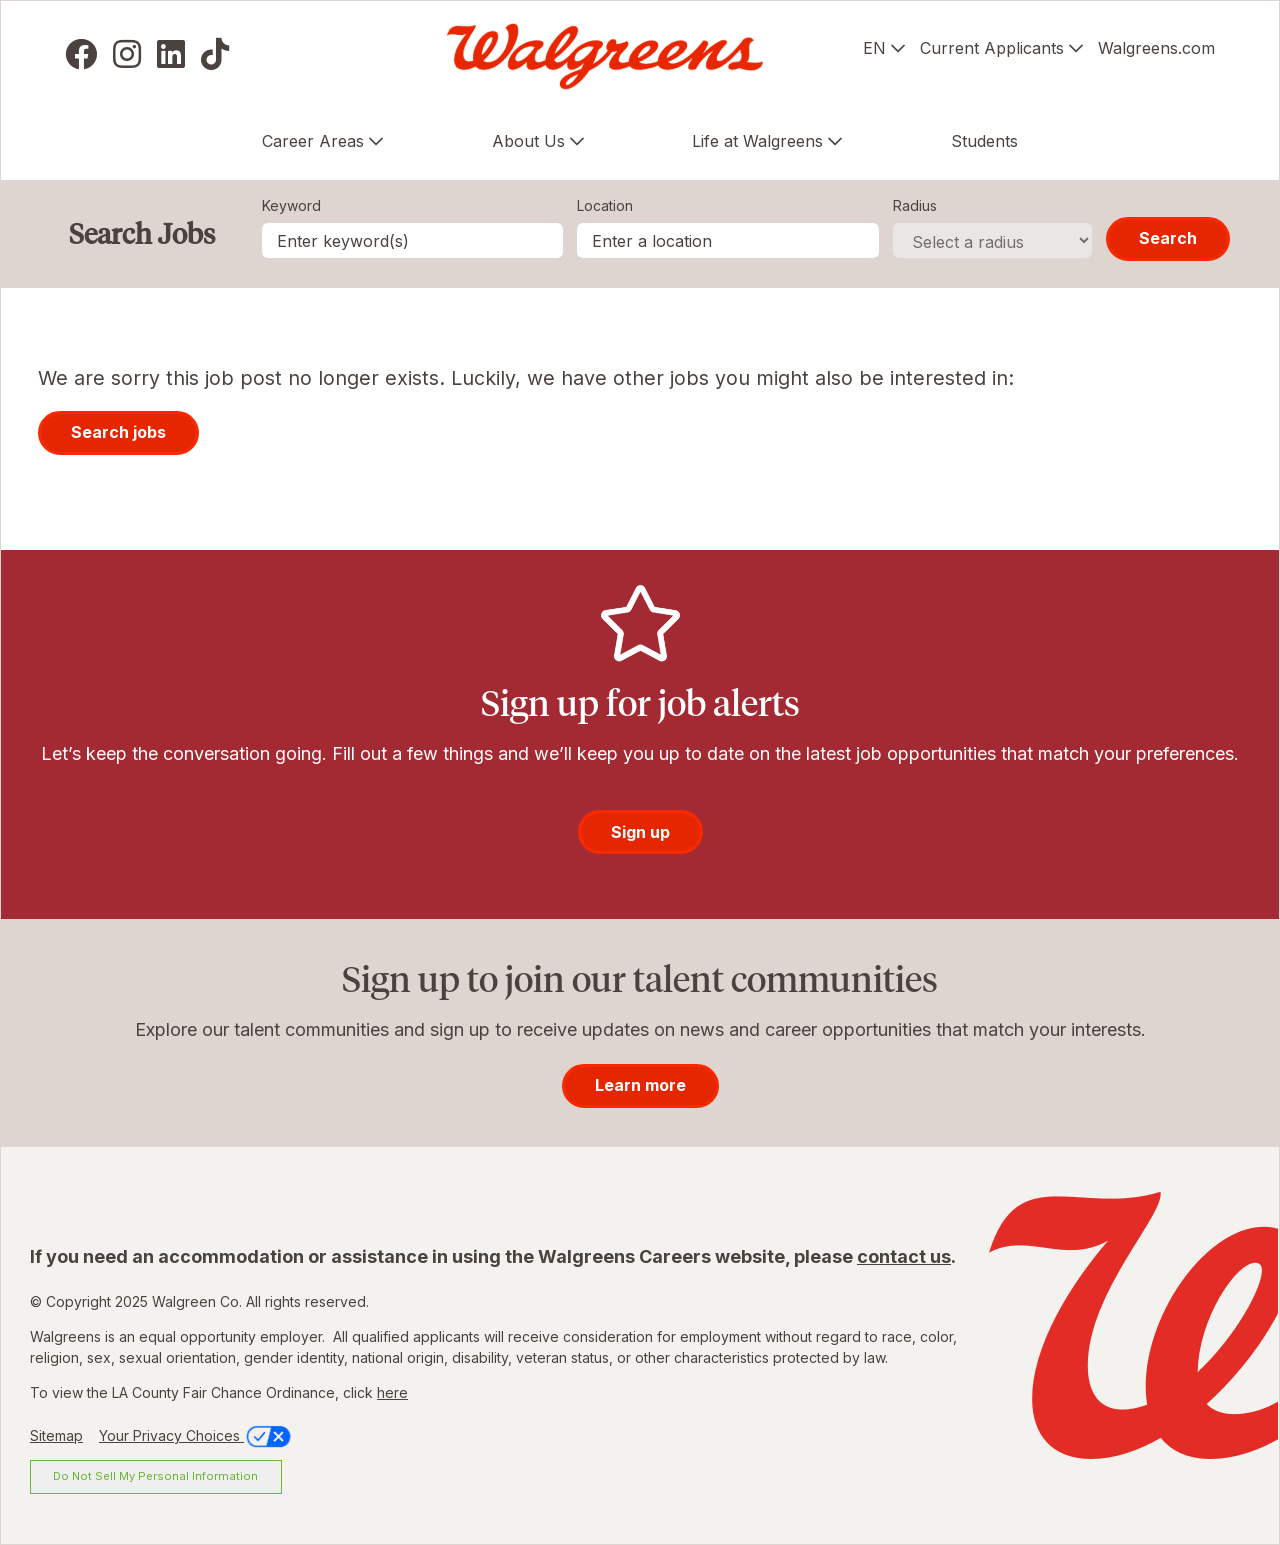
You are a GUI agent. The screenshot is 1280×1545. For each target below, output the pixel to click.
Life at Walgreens (757, 141)
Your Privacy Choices (196, 1435)
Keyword (291, 205)
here (392, 1392)
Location (605, 205)
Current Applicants (992, 48)
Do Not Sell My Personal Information (155, 1476)
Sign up (640, 832)
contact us (904, 1256)
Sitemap (56, 1435)
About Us (528, 141)
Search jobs (118, 432)
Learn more (640, 1085)
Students (984, 141)
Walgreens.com (1156, 48)
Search (1168, 238)
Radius (915, 205)
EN (874, 48)
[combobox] (728, 240)
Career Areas (313, 141)
